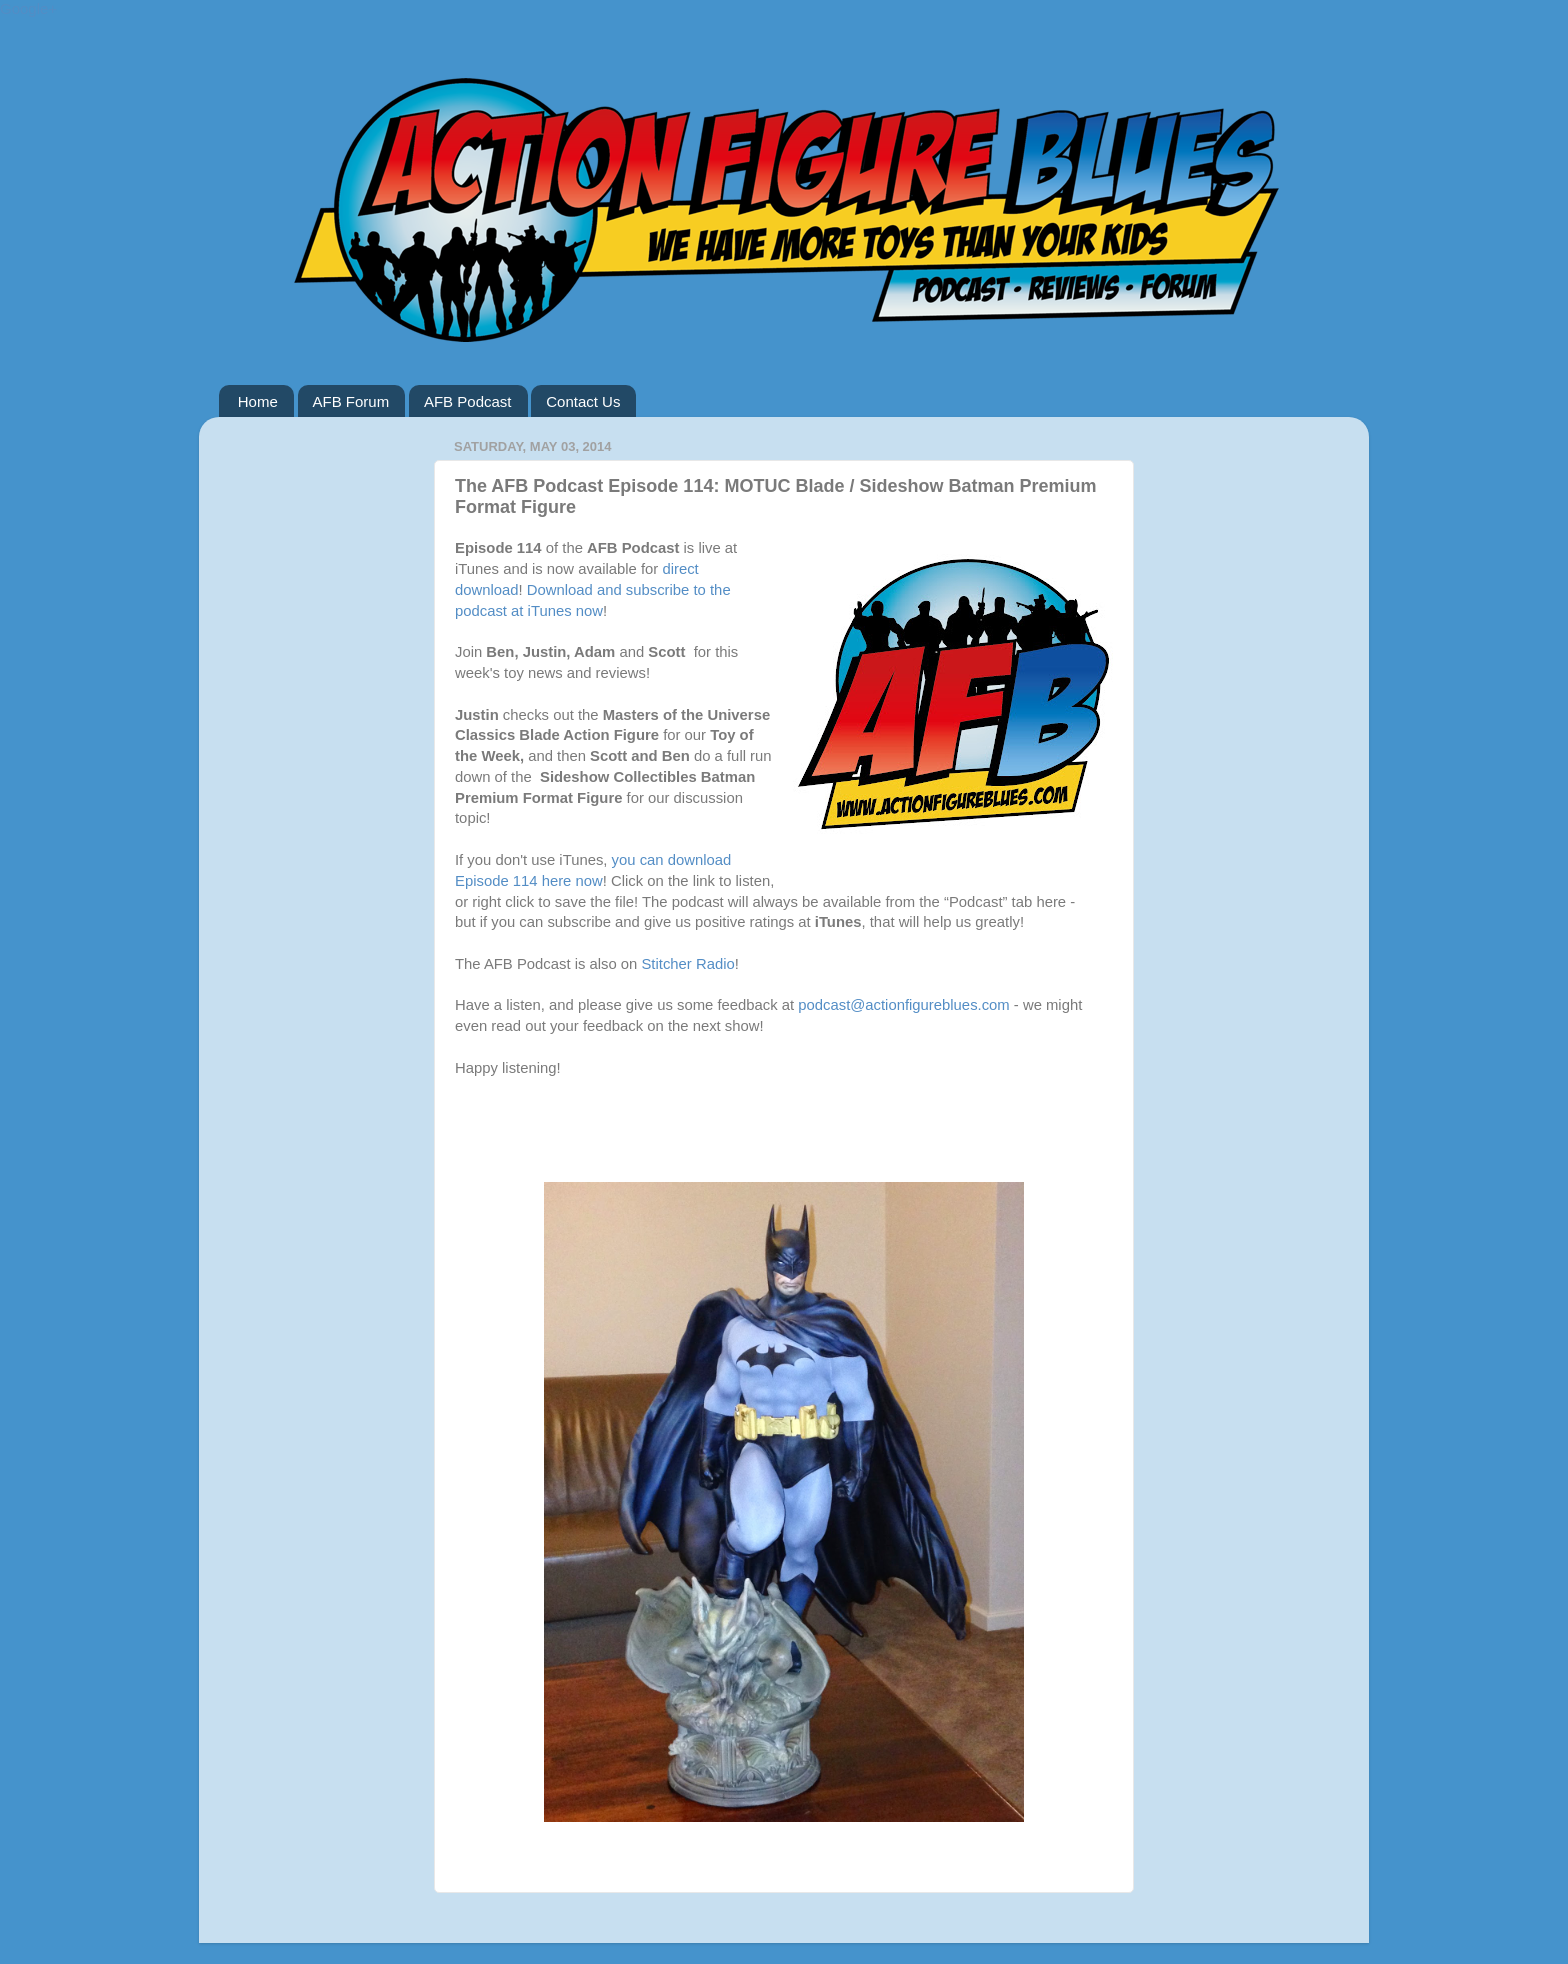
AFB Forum (351, 401)
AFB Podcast (468, 401)
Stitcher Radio (687, 964)
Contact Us (583, 401)
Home (258, 401)
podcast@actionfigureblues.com (903, 1005)
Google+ (28, 8)
